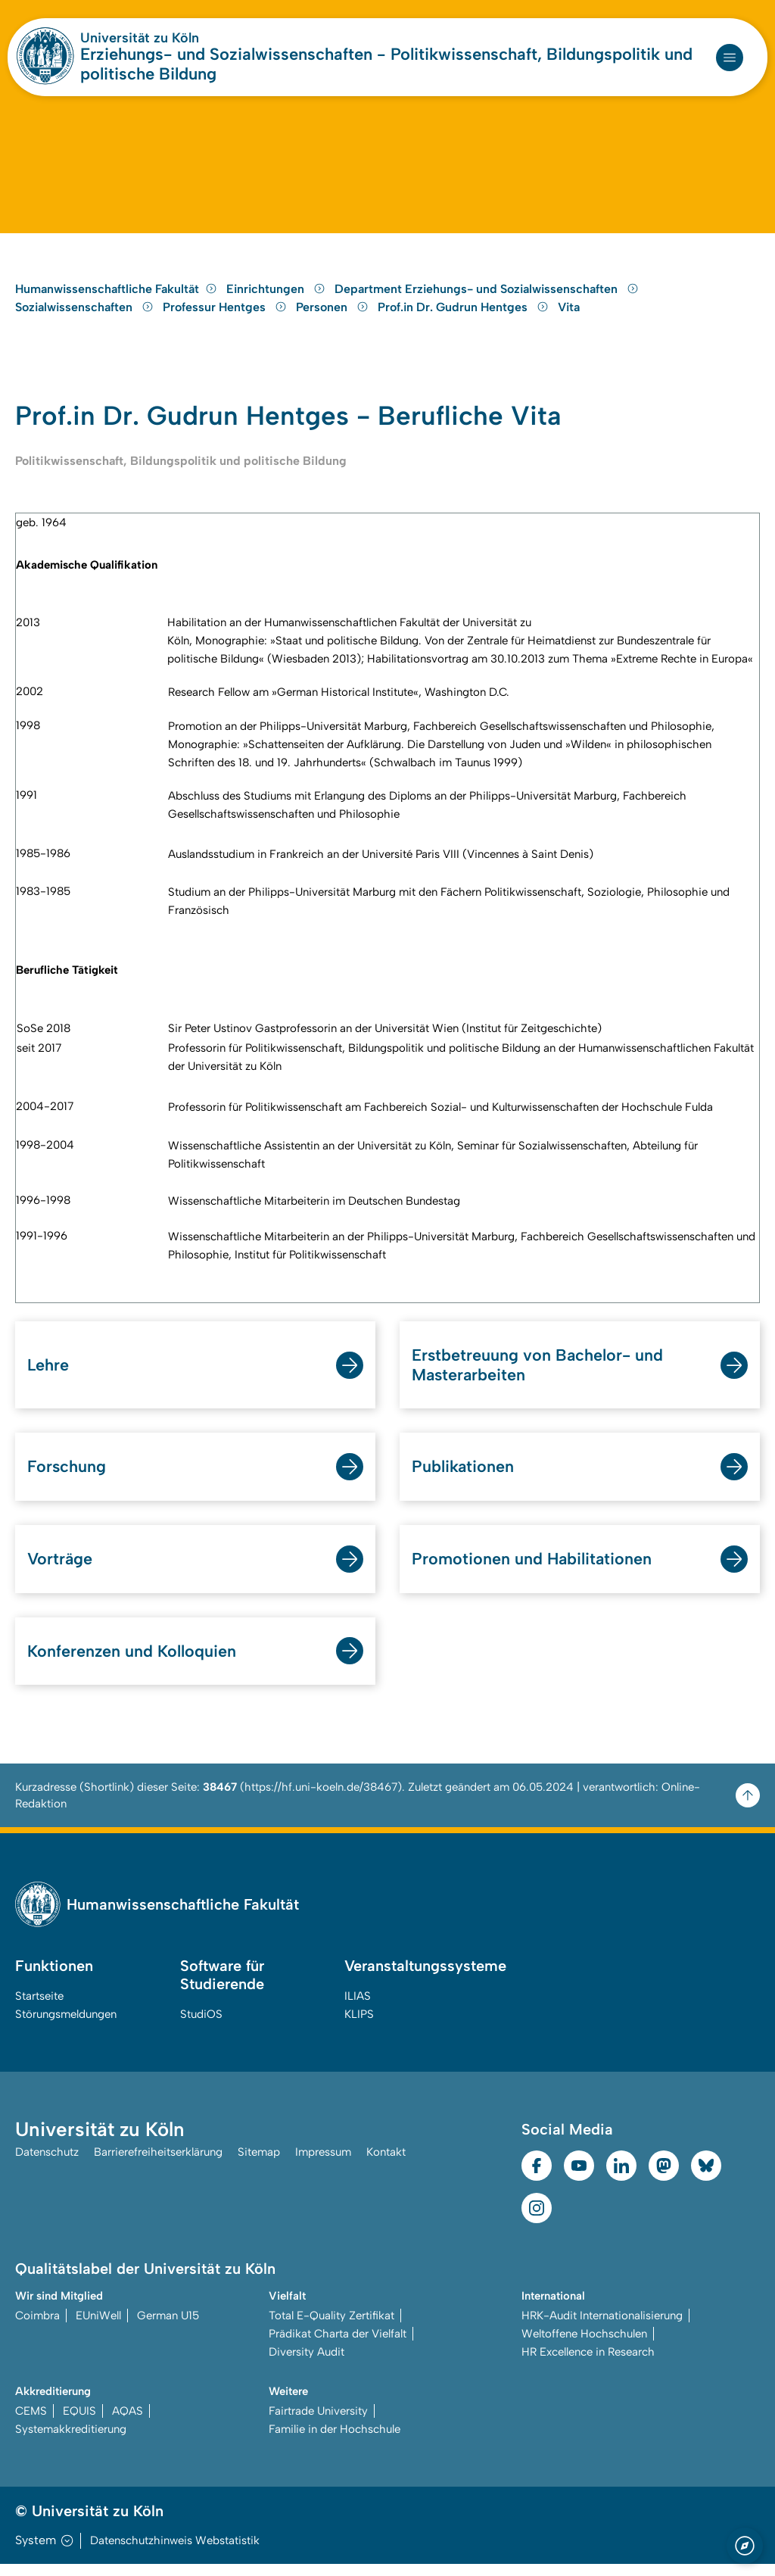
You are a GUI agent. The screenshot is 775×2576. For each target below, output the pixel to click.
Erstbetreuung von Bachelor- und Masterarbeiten (538, 1375)
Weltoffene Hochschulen (584, 2346)
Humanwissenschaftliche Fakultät (116, 298)
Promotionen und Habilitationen (533, 1570)
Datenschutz (47, 2164)
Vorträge (60, 1570)
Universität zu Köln (139, 38)
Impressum (323, 2164)
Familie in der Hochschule (334, 2441)
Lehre (48, 1375)
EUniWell (98, 2327)
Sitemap (259, 2164)
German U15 (168, 2327)
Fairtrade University (318, 2423)
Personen (334, 316)
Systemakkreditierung (70, 2441)
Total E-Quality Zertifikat (331, 2327)
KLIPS (359, 2026)
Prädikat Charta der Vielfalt (337, 2346)
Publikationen (463, 1477)
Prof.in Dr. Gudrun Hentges (465, 316)
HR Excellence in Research (588, 2364)
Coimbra (37, 2327)
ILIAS (357, 2008)
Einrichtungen (277, 298)
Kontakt (386, 2164)
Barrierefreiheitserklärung (158, 2164)
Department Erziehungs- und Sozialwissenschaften (487, 298)
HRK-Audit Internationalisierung (602, 2327)
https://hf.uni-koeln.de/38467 (320, 1799)
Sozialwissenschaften (86, 316)
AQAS (127, 2423)
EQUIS (79, 2423)
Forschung (67, 1477)
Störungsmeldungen (66, 2026)
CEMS (31, 2423)
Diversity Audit (306, 2364)
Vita (569, 316)
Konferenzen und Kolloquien (132, 1662)
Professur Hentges (226, 316)
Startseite (39, 2008)
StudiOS (201, 2026)
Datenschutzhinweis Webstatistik (175, 2552)
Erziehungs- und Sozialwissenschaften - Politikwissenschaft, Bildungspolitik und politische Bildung (386, 64)
